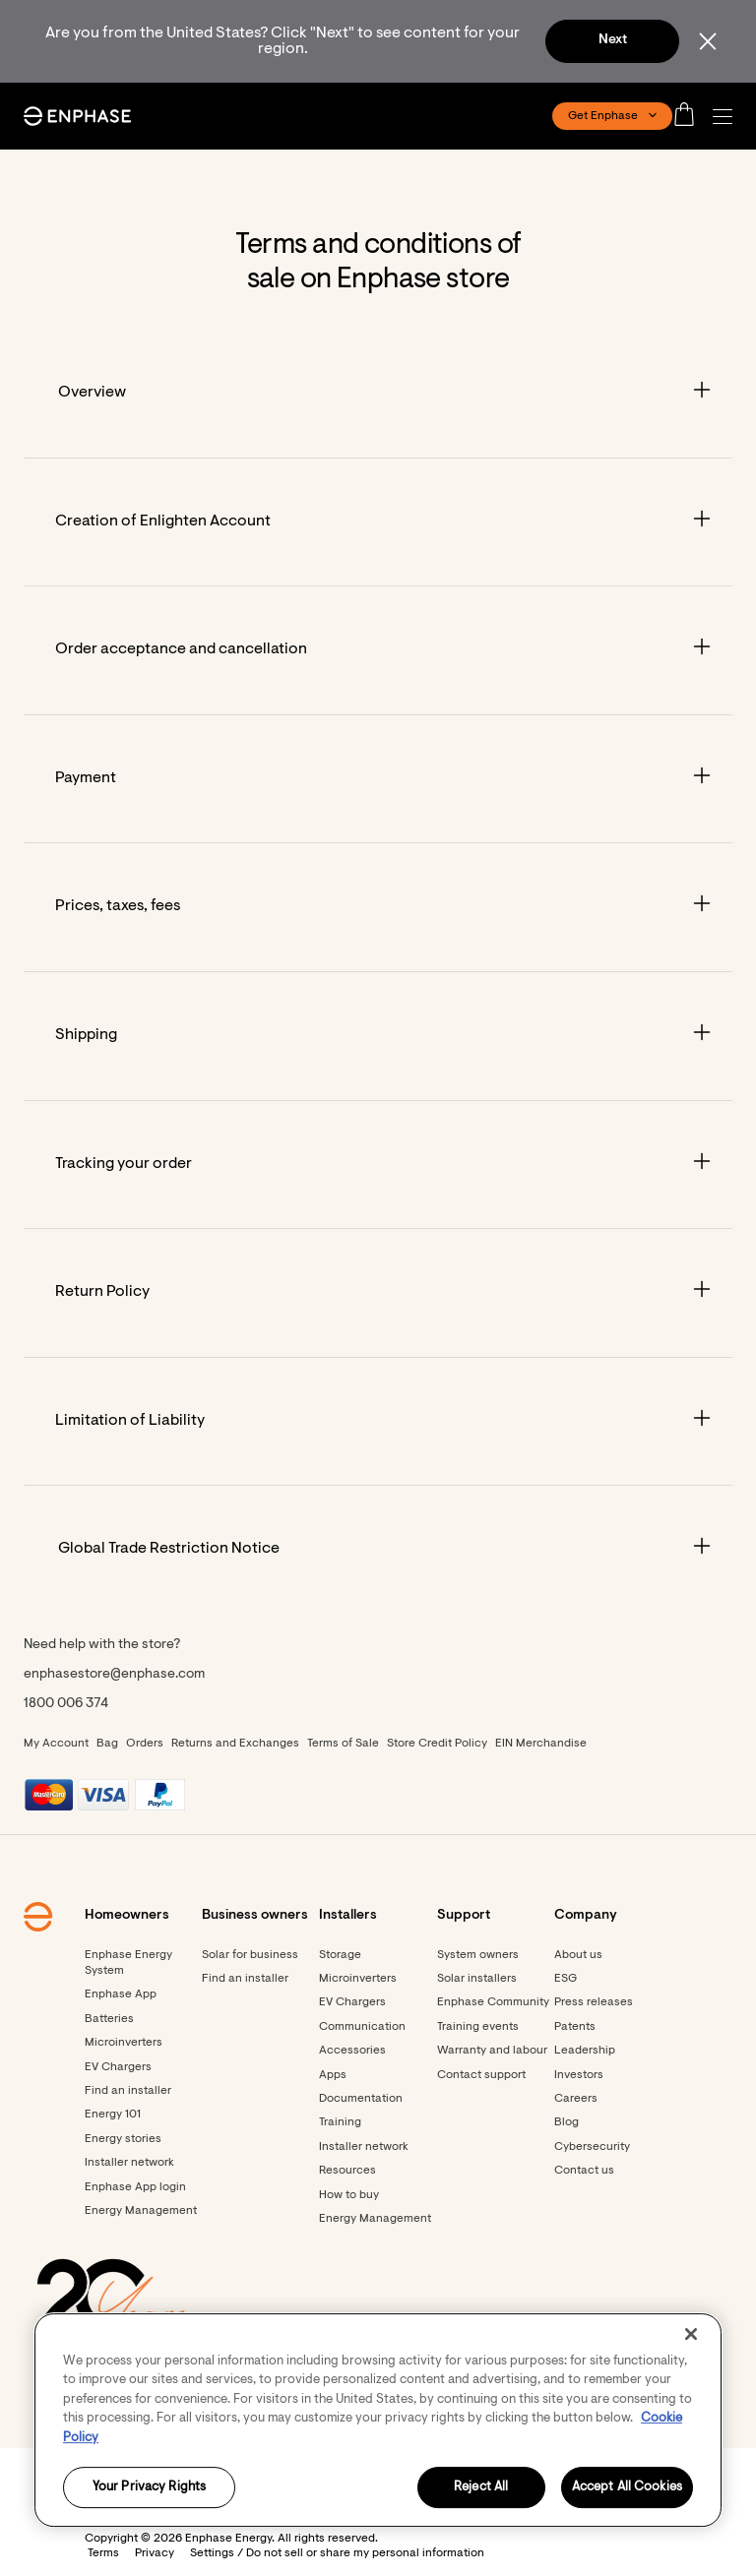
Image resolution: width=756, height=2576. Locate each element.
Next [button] (612, 40)
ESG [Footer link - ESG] (565, 1979)
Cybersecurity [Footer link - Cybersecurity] (592, 2147)
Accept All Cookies (627, 2488)
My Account (56, 1743)
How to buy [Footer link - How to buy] (349, 2195)
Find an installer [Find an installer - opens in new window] (245, 1979)
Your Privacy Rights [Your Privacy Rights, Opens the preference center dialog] (149, 2488)
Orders (144, 1743)
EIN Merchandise (541, 1743)
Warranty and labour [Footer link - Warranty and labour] (492, 2050)
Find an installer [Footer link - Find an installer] (128, 2091)
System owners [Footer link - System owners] (478, 1955)
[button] (727, 116)
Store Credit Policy (437, 1743)
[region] (378, 2420)
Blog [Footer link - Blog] (566, 2122)
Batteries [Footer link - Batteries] (109, 2019)
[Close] (691, 2334)
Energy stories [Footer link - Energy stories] (123, 2139)
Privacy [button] (154, 2553)
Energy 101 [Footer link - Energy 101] (113, 2114)
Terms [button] (103, 2553)
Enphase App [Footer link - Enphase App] (121, 1994)
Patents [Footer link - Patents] (575, 2027)
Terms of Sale (343, 1743)
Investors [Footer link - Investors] (578, 2075)
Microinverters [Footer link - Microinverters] (123, 2043)
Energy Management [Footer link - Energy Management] (141, 2211)
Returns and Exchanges (235, 1743)
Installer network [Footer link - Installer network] (129, 2163)
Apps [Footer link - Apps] (332, 2075)
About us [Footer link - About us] (578, 1955)
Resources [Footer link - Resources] (347, 2171)
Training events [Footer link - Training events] (478, 2027)
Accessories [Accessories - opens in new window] (352, 2050)
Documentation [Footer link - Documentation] (361, 2099)
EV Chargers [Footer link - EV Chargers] (118, 2067)
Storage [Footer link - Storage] (340, 1955)
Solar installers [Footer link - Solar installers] (477, 1979)
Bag (107, 1743)
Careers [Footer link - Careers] (576, 2099)
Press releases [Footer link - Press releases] (593, 2002)
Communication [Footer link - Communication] (362, 2027)
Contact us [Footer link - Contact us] (584, 2171)
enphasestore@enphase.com (114, 1675)
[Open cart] (690, 116)
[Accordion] (378, 393)
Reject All (481, 2488)
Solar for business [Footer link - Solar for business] (250, 1955)
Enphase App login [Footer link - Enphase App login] (135, 2187)
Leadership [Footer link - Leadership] (584, 2050)
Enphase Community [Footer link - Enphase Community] (493, 2002)
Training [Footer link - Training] (340, 2122)
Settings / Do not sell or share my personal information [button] (337, 2553)
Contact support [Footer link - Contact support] (481, 2075)
